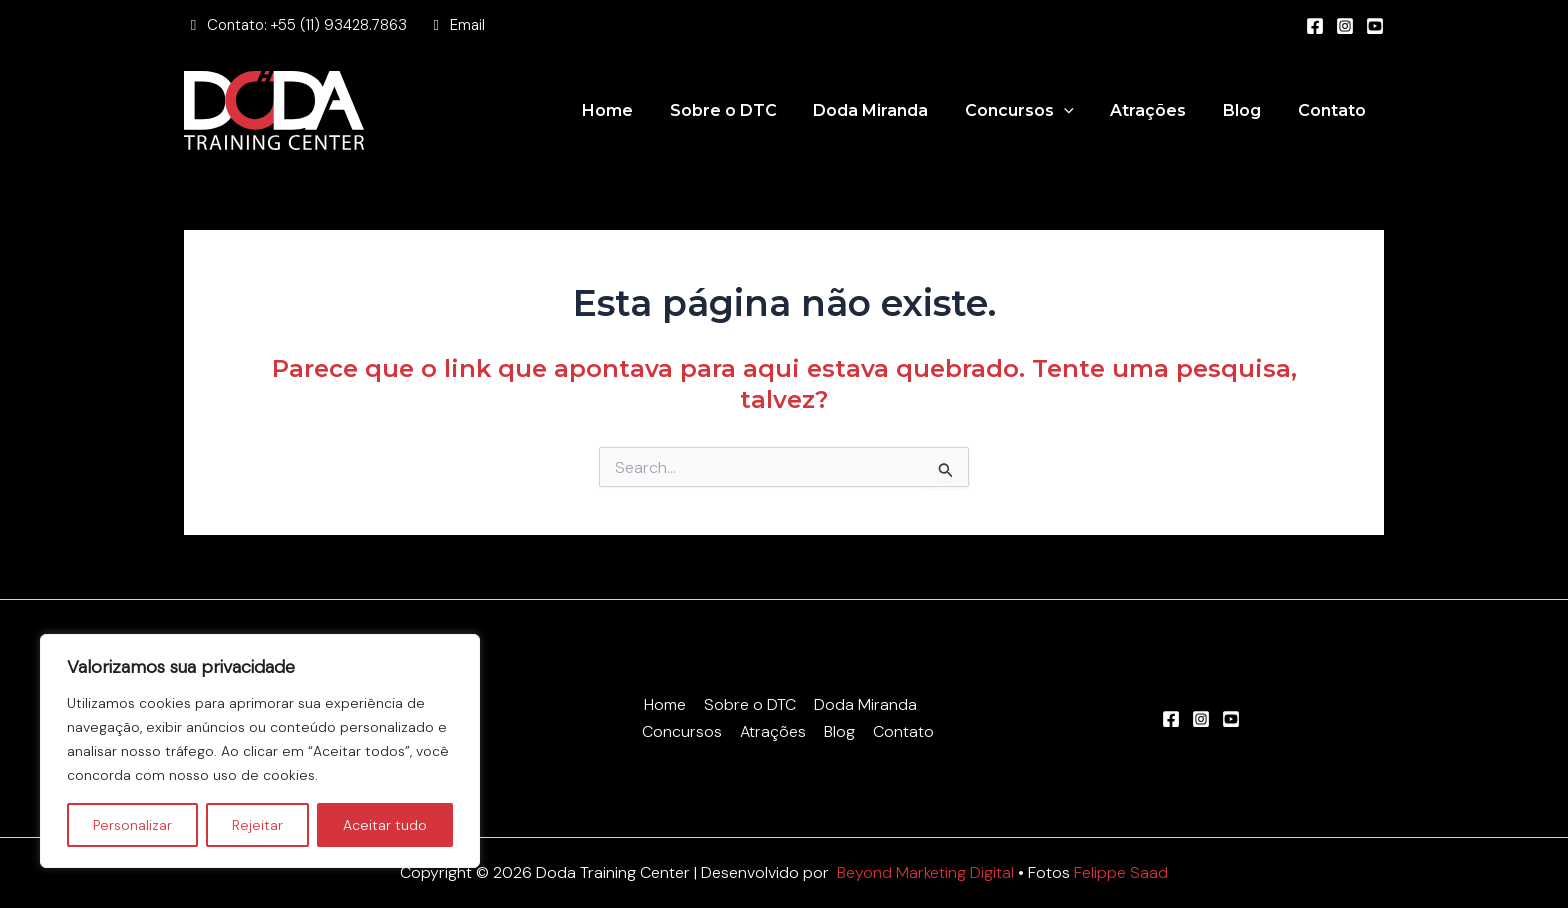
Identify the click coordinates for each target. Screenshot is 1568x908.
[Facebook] (1315, 26)
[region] (260, 751)
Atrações (1160, 110)
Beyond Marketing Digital (926, 872)
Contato (1334, 110)
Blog (1249, 110)
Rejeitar (257, 825)
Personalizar (132, 825)
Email (467, 25)
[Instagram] (1345, 26)
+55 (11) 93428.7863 (339, 25)
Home (637, 110)
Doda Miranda (891, 110)
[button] (1080, 111)
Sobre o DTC (748, 110)
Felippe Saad (1122, 872)
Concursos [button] (1035, 111)
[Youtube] (1375, 26)
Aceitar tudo (385, 825)
